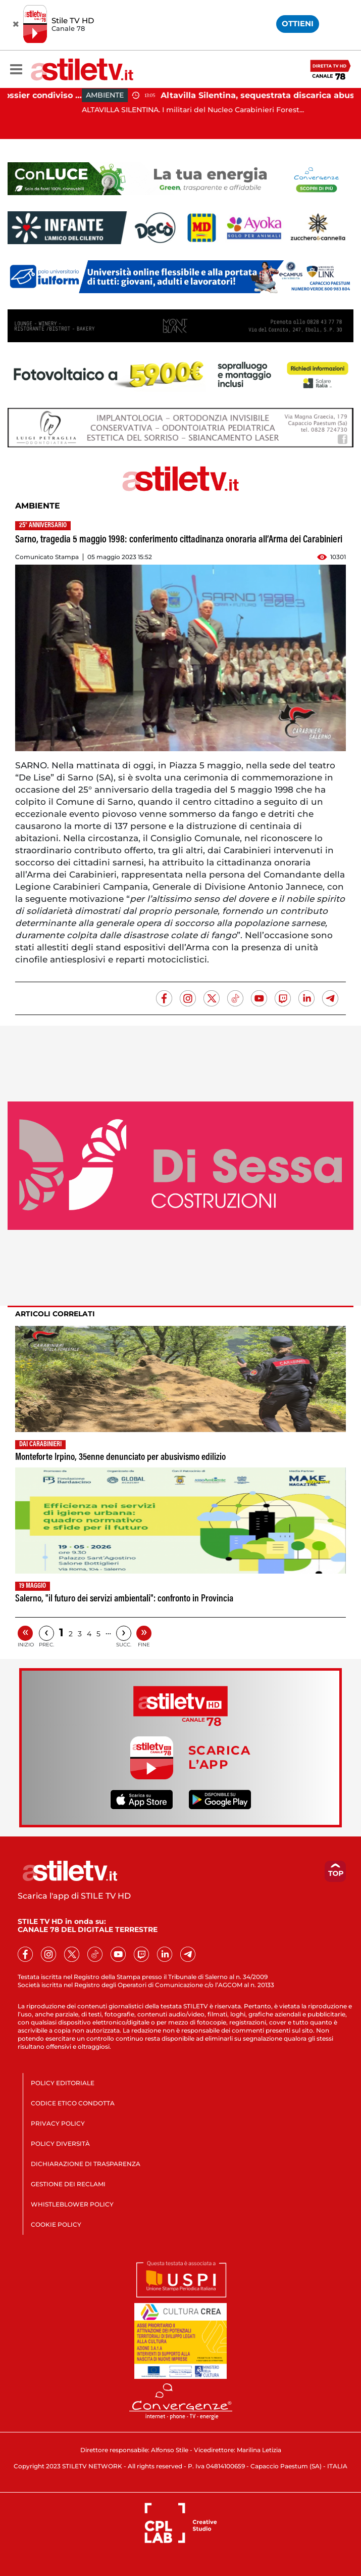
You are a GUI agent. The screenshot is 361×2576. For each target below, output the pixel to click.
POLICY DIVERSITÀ (60, 2143)
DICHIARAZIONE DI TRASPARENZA (85, 2164)
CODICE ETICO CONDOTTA (73, 2103)
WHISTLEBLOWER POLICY (72, 2204)
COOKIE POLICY (56, 2224)
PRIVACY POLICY (58, 2123)
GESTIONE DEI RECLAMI (68, 2184)
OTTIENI (298, 23)
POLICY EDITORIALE (62, 2083)
